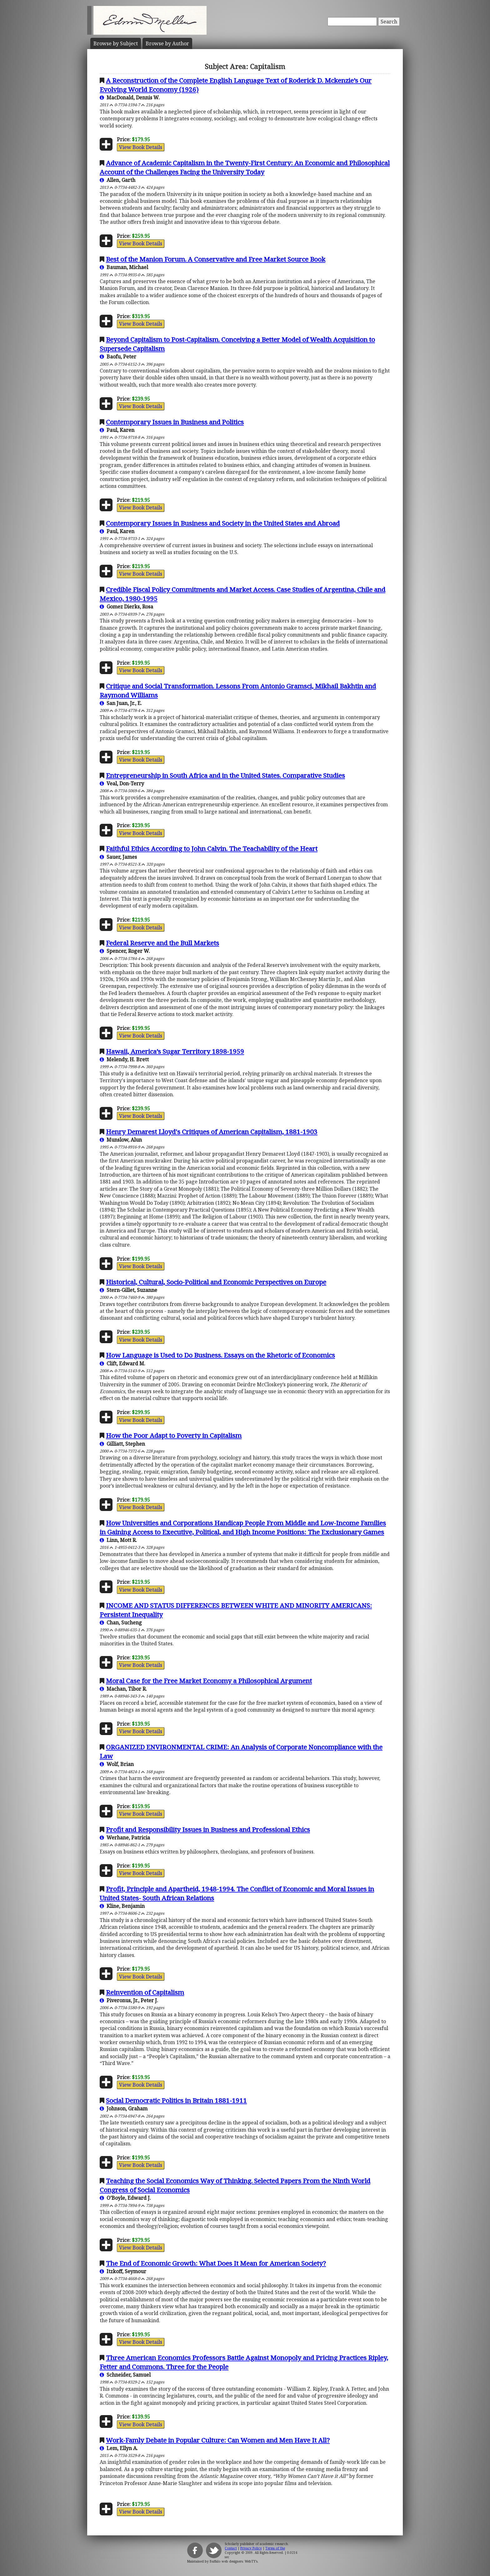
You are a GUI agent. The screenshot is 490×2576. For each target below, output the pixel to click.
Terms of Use (275, 2548)
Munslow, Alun (121, 1139)
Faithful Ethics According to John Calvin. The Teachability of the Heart (212, 848)
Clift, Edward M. (122, 1363)
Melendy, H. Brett (124, 1059)
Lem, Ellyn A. (119, 2448)
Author (167, 43)
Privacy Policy (251, 2548)
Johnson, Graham (124, 2108)
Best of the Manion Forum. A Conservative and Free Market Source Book (215, 259)
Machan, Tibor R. (123, 1688)
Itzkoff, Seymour (123, 2271)
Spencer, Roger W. (125, 951)
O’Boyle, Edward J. (125, 2197)
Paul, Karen (117, 430)
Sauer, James (118, 856)
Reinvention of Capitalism (145, 1992)
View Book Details (140, 147)
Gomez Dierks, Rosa (126, 606)
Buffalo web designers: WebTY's (234, 2561)
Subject (115, 43)
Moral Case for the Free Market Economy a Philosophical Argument (209, 1680)
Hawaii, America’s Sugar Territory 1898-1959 (175, 1051)
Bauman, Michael (124, 267)
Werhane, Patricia (125, 1837)
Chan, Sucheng (121, 1622)
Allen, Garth (117, 180)
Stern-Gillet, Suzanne (128, 1290)
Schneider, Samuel (125, 2374)
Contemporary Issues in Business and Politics (175, 422)
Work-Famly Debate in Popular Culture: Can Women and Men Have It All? (218, 2440)
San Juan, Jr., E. (121, 703)
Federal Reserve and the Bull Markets (162, 942)
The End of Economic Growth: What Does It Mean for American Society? (216, 2263)
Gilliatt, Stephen (122, 1443)
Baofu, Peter (118, 356)
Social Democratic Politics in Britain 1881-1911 (176, 2100)
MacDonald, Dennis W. (130, 97)
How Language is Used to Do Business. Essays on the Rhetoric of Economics (220, 1355)
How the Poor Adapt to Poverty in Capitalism (174, 1435)
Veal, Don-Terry (122, 783)
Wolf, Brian (117, 1764)
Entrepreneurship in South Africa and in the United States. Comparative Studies (225, 775)
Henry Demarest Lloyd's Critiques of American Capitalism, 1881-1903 (212, 1131)
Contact (231, 2548)
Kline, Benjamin (122, 1906)
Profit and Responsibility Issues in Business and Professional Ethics (208, 1829)
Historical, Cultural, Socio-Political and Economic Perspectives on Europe (216, 1282)
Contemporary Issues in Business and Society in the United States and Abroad (223, 523)
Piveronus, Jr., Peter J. (129, 2000)
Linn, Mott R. (118, 1540)
